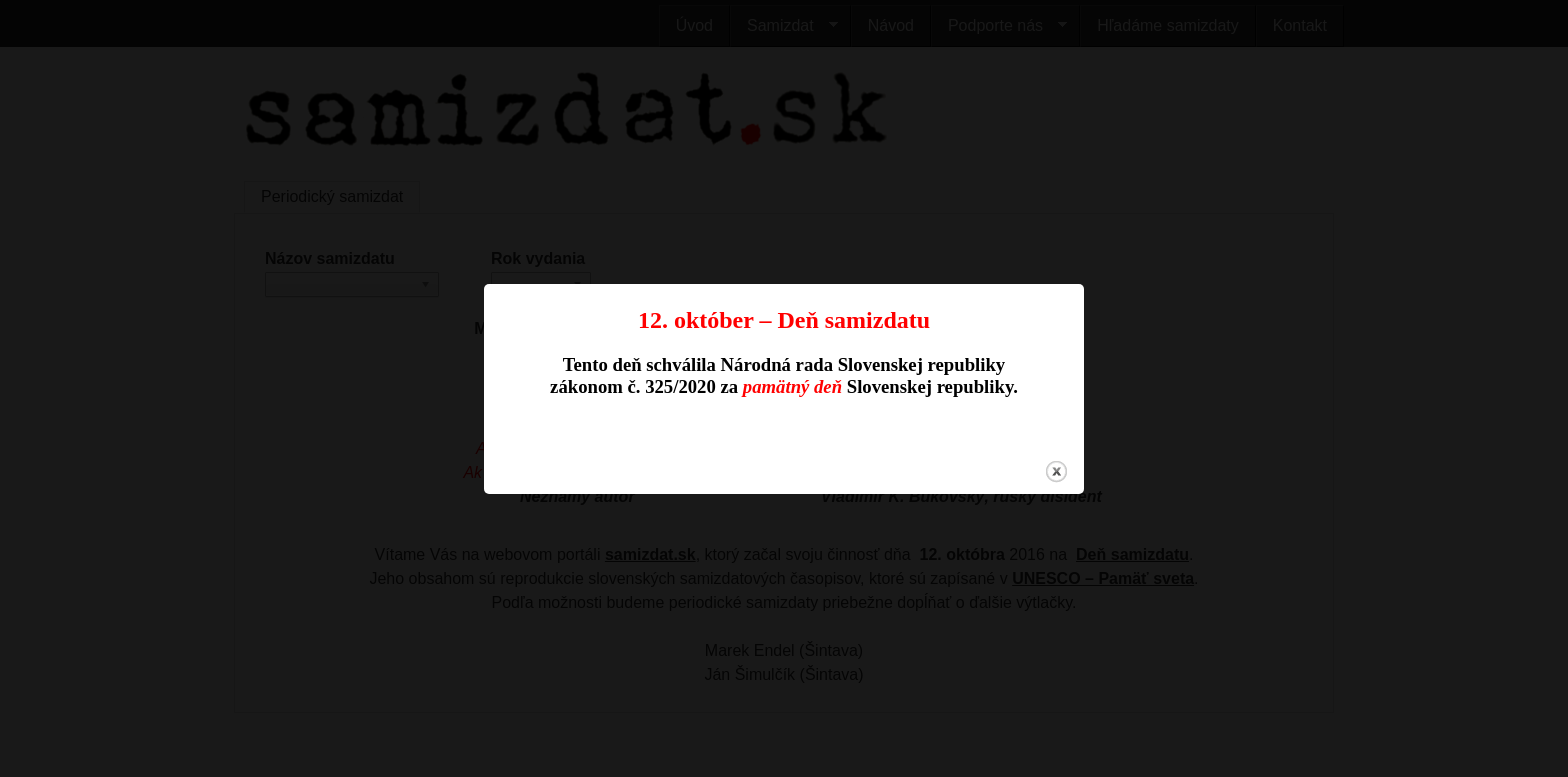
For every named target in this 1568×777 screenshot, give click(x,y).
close (1056, 469)
